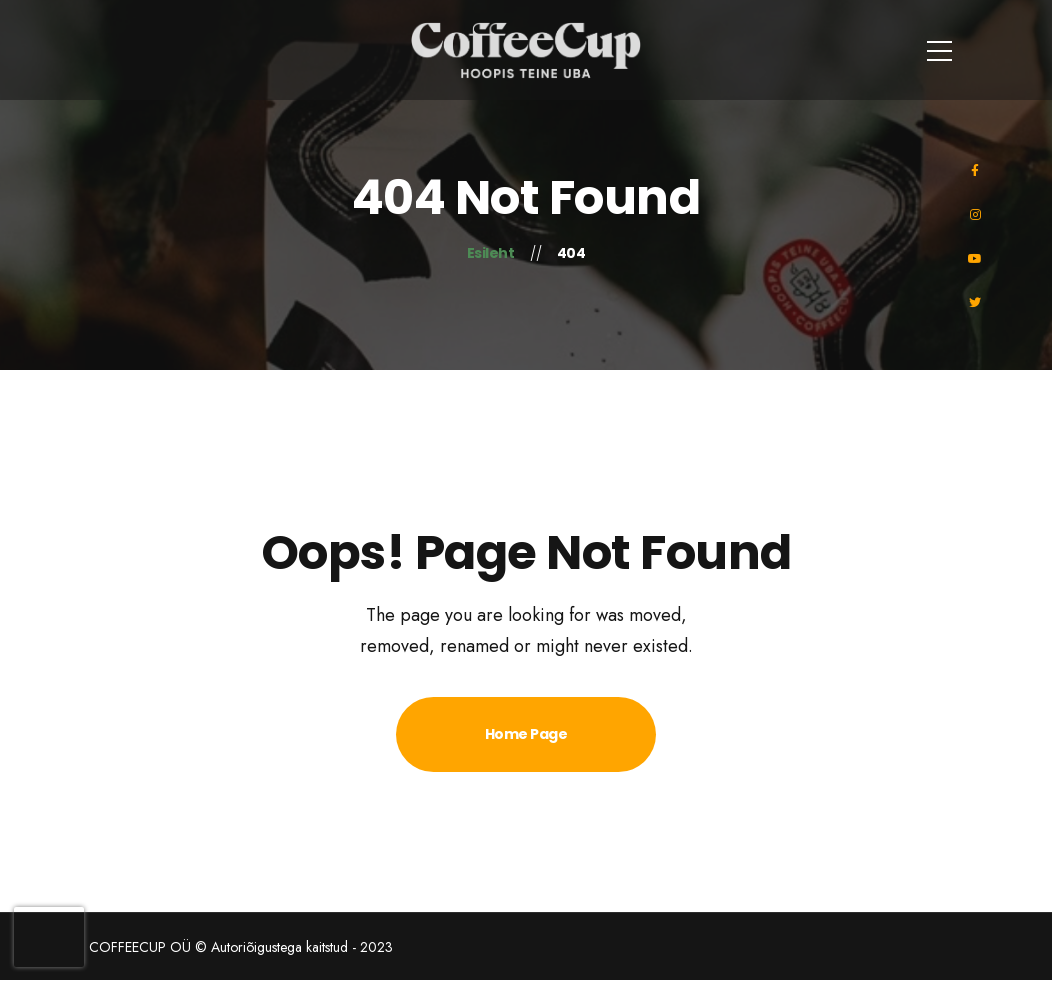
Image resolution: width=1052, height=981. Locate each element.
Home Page (526, 734)
